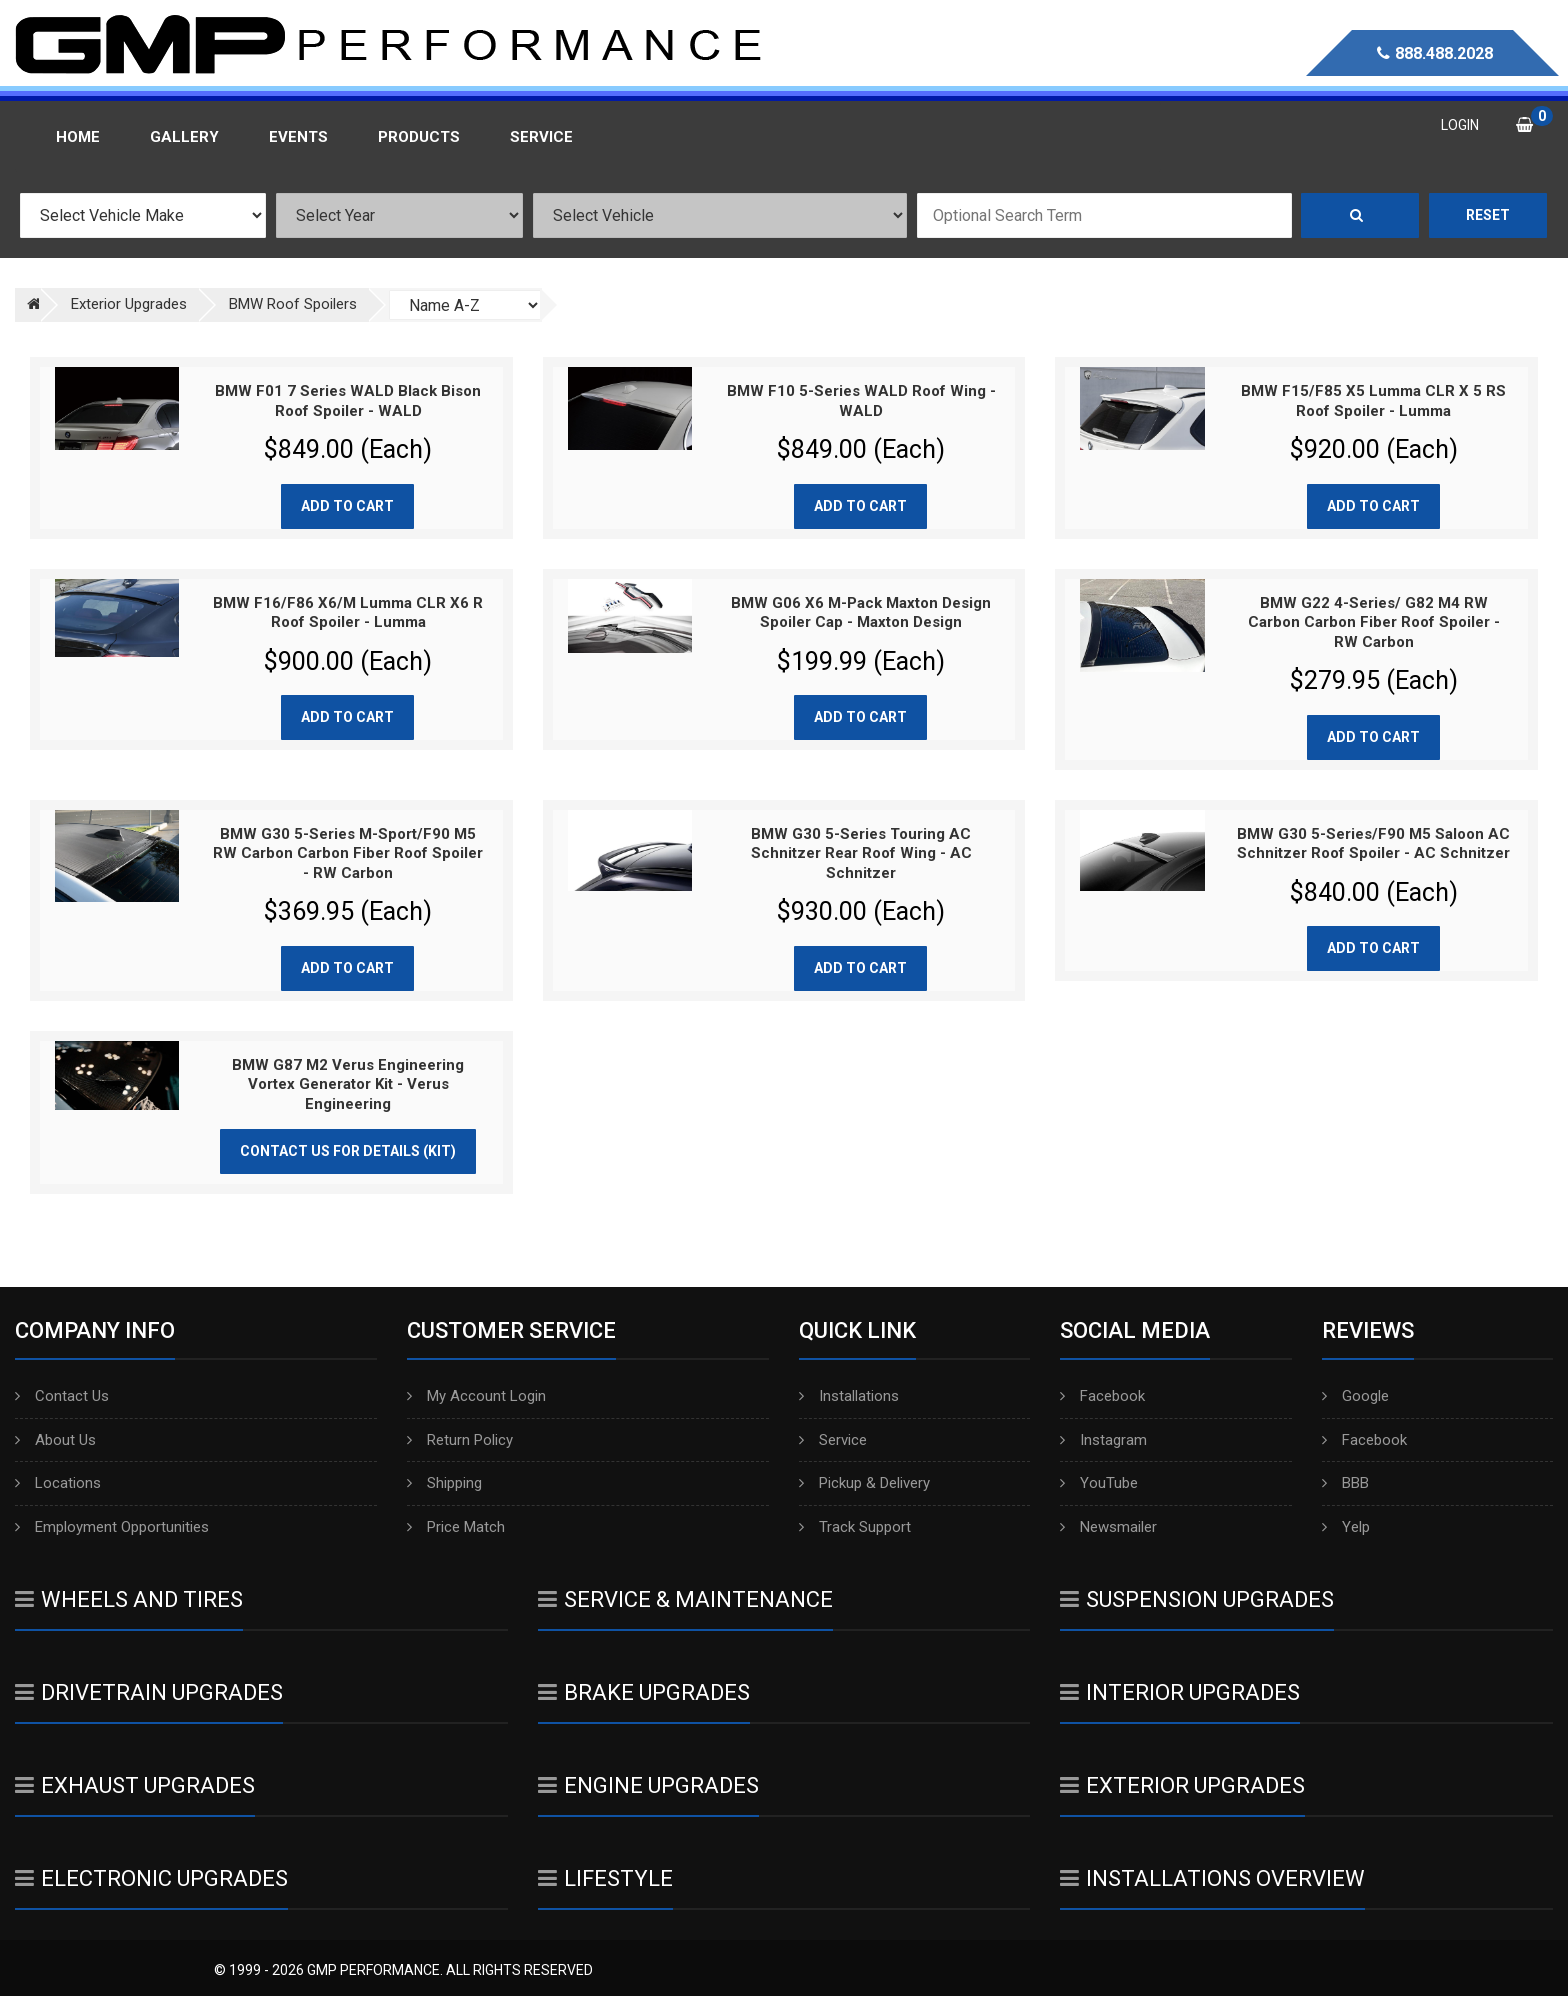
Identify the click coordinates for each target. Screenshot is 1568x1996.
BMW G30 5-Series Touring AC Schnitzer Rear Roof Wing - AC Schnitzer (861, 853)
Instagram (1103, 1440)
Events (298, 137)
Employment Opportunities (112, 1527)
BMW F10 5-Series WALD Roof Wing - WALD (861, 401)
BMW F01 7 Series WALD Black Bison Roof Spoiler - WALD (348, 401)
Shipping (444, 1483)
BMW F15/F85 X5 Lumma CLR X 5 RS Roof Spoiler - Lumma (1373, 401)
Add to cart (347, 506)
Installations (849, 1396)
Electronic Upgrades (151, 1878)
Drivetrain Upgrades (149, 1692)
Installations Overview (1212, 1878)
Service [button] (541, 137)
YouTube (1099, 1483)
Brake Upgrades (644, 1692)
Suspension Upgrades (1197, 1599)
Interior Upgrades (1180, 1692)
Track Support (855, 1527)
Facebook (1102, 1396)
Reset (1488, 215)
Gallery (184, 137)
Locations (58, 1483)
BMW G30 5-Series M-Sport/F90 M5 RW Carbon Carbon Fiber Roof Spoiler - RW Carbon (348, 853)
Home (78, 137)
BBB (1345, 1483)
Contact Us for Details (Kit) (348, 1151)
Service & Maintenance (685, 1599)
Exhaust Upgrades (135, 1785)
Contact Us (62, 1396)
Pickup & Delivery (864, 1483)
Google (1355, 1396)
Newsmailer (1108, 1527)
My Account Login (476, 1396)
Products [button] (419, 137)
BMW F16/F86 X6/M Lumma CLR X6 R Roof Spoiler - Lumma (348, 613)
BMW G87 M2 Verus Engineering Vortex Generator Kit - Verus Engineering (348, 1084)
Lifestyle (605, 1878)
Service (833, 1440)
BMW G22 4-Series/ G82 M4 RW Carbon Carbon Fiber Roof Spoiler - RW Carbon (1374, 622)
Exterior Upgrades (1182, 1785)
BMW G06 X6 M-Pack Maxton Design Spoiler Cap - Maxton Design (861, 613)
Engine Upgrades (648, 1785)
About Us (55, 1440)
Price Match (456, 1527)
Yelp (1346, 1527)
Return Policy (460, 1440)
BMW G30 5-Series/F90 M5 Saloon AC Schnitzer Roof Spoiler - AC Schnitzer (1373, 844)
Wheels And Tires (129, 1599)
